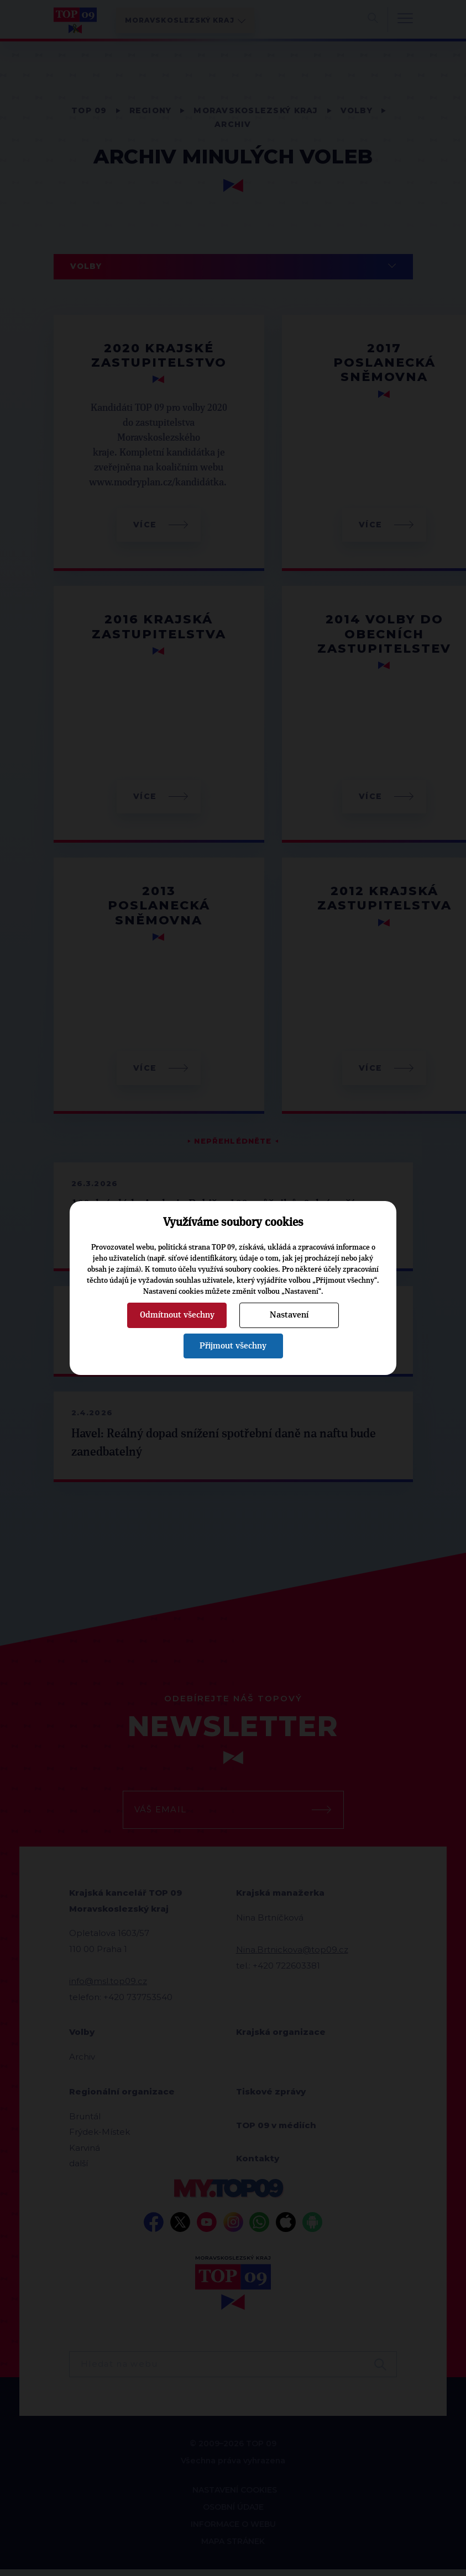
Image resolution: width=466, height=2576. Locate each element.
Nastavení (289, 1314)
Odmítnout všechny (177, 1314)
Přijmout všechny (233, 1345)
